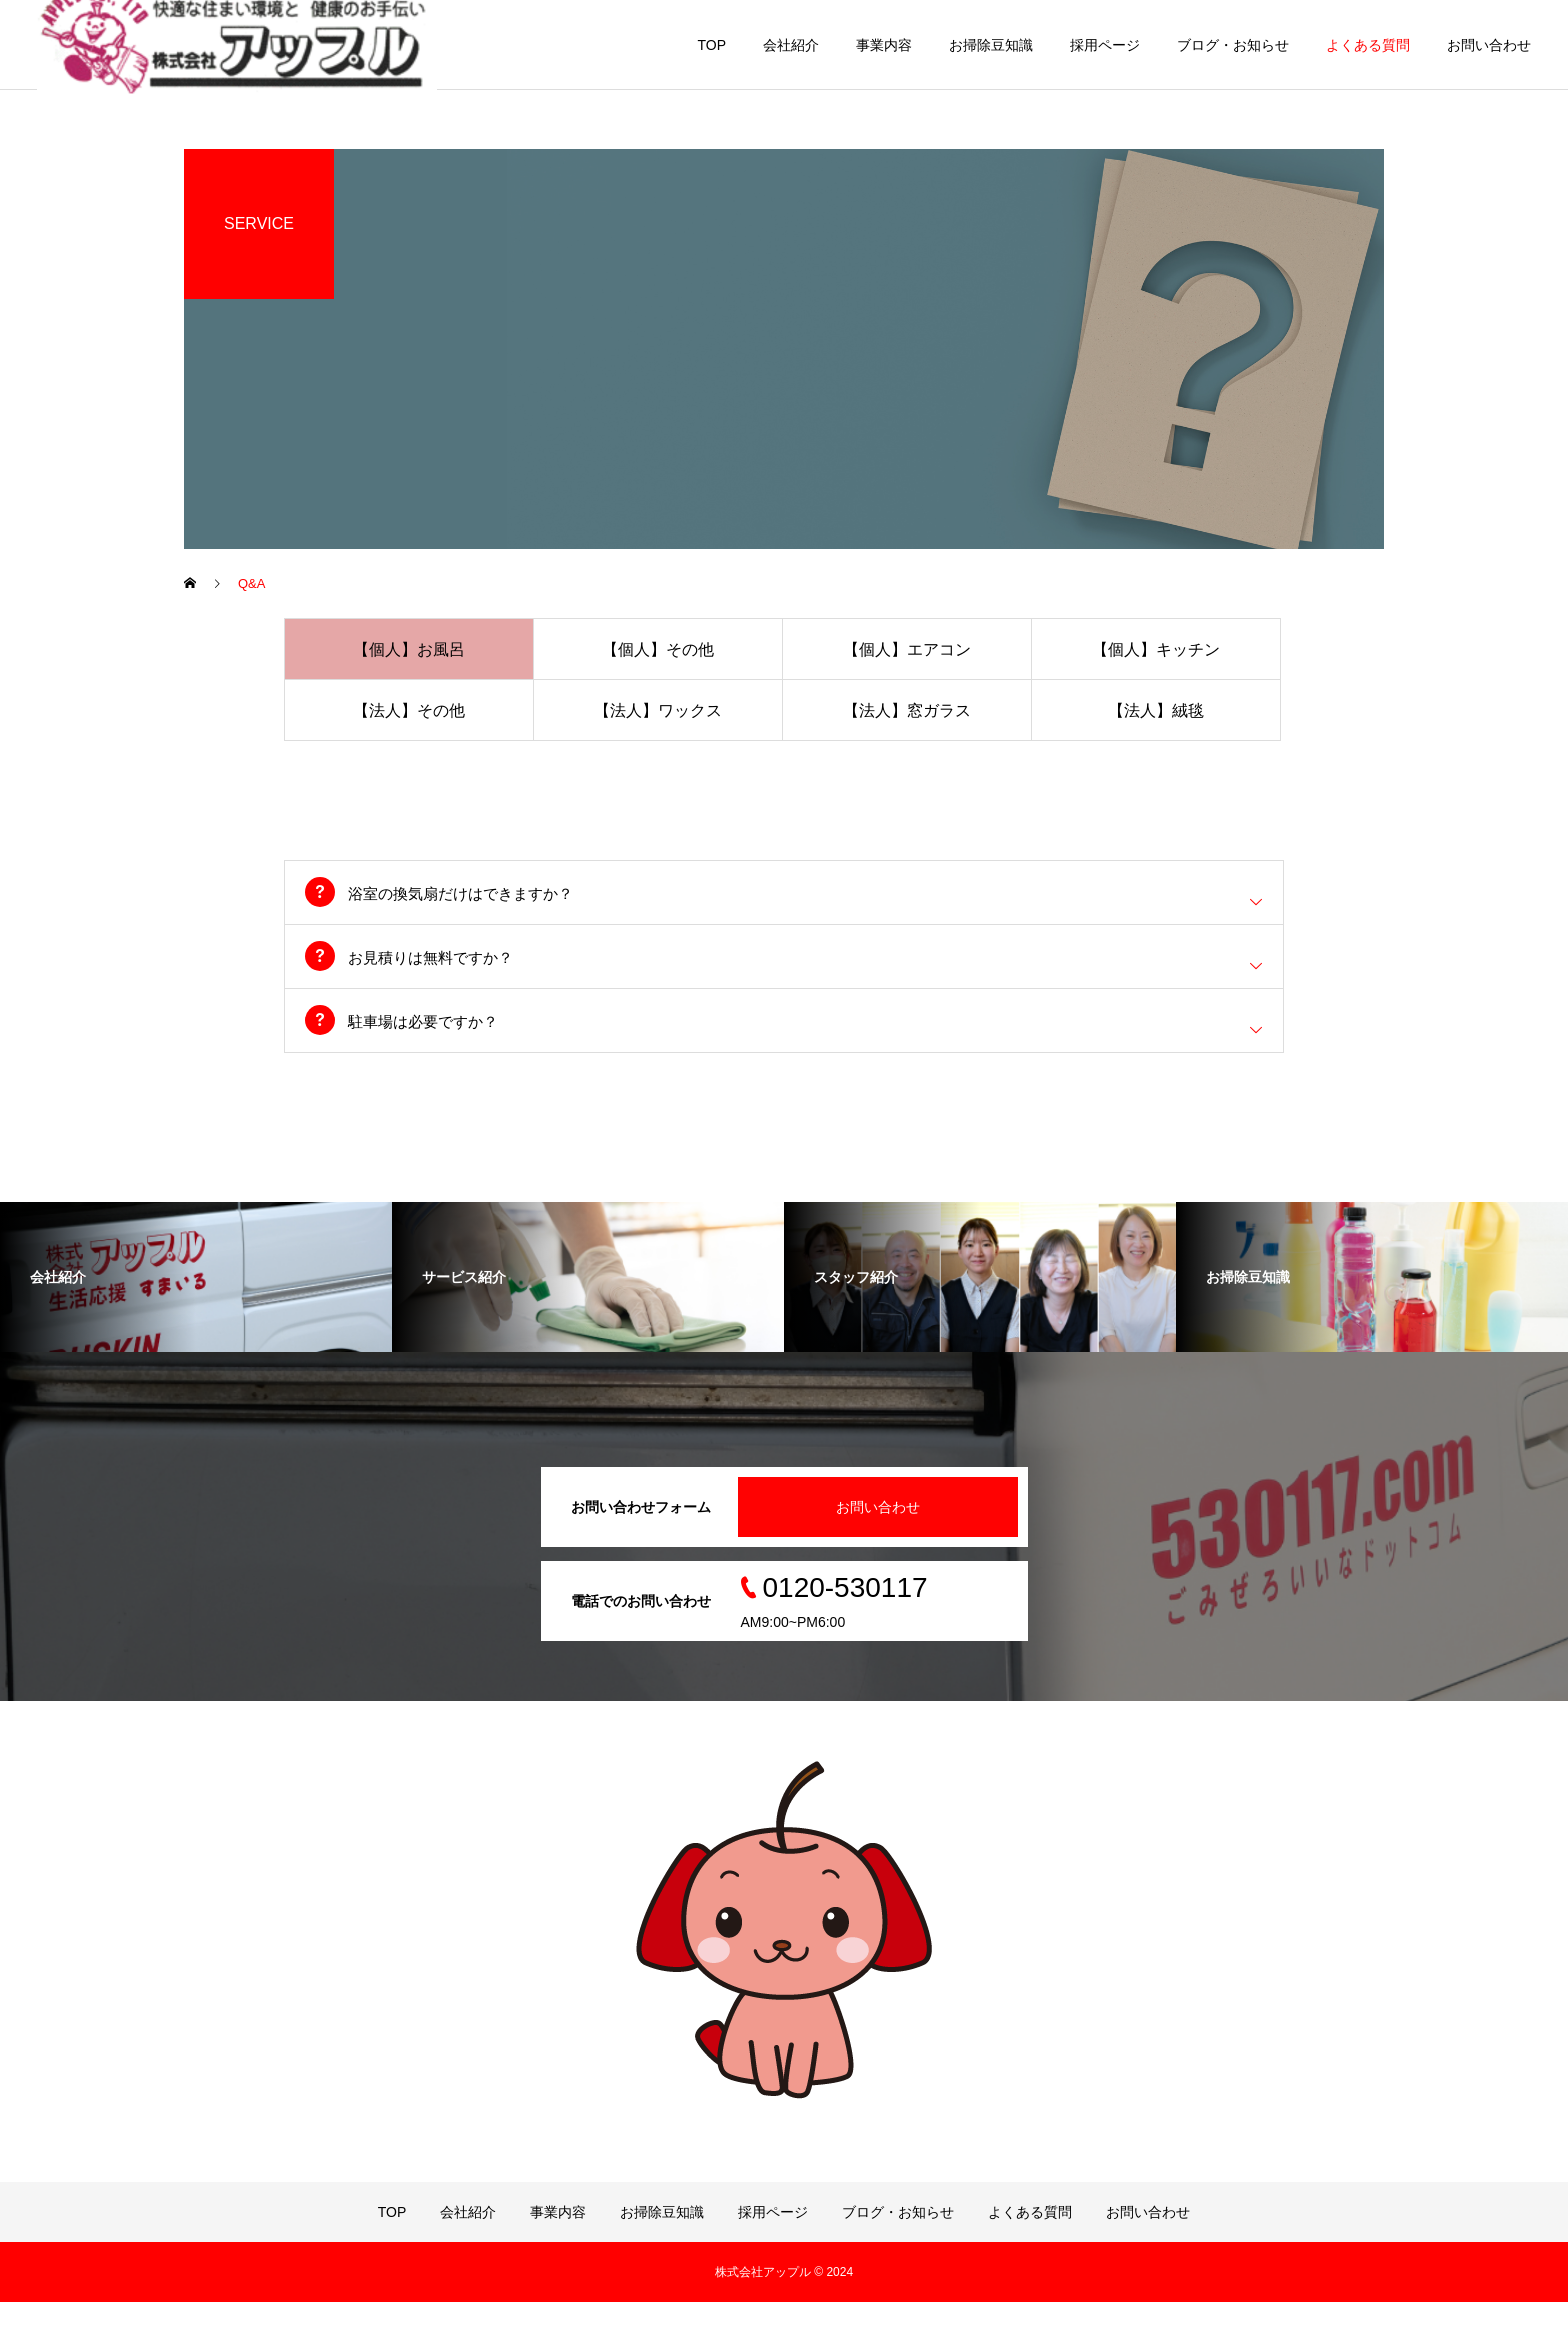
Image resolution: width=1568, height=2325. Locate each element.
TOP (711, 45)
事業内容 (884, 45)
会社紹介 (791, 45)
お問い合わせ (1489, 45)
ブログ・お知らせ (1233, 45)
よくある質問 (1368, 45)
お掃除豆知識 (991, 45)
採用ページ (1105, 45)
